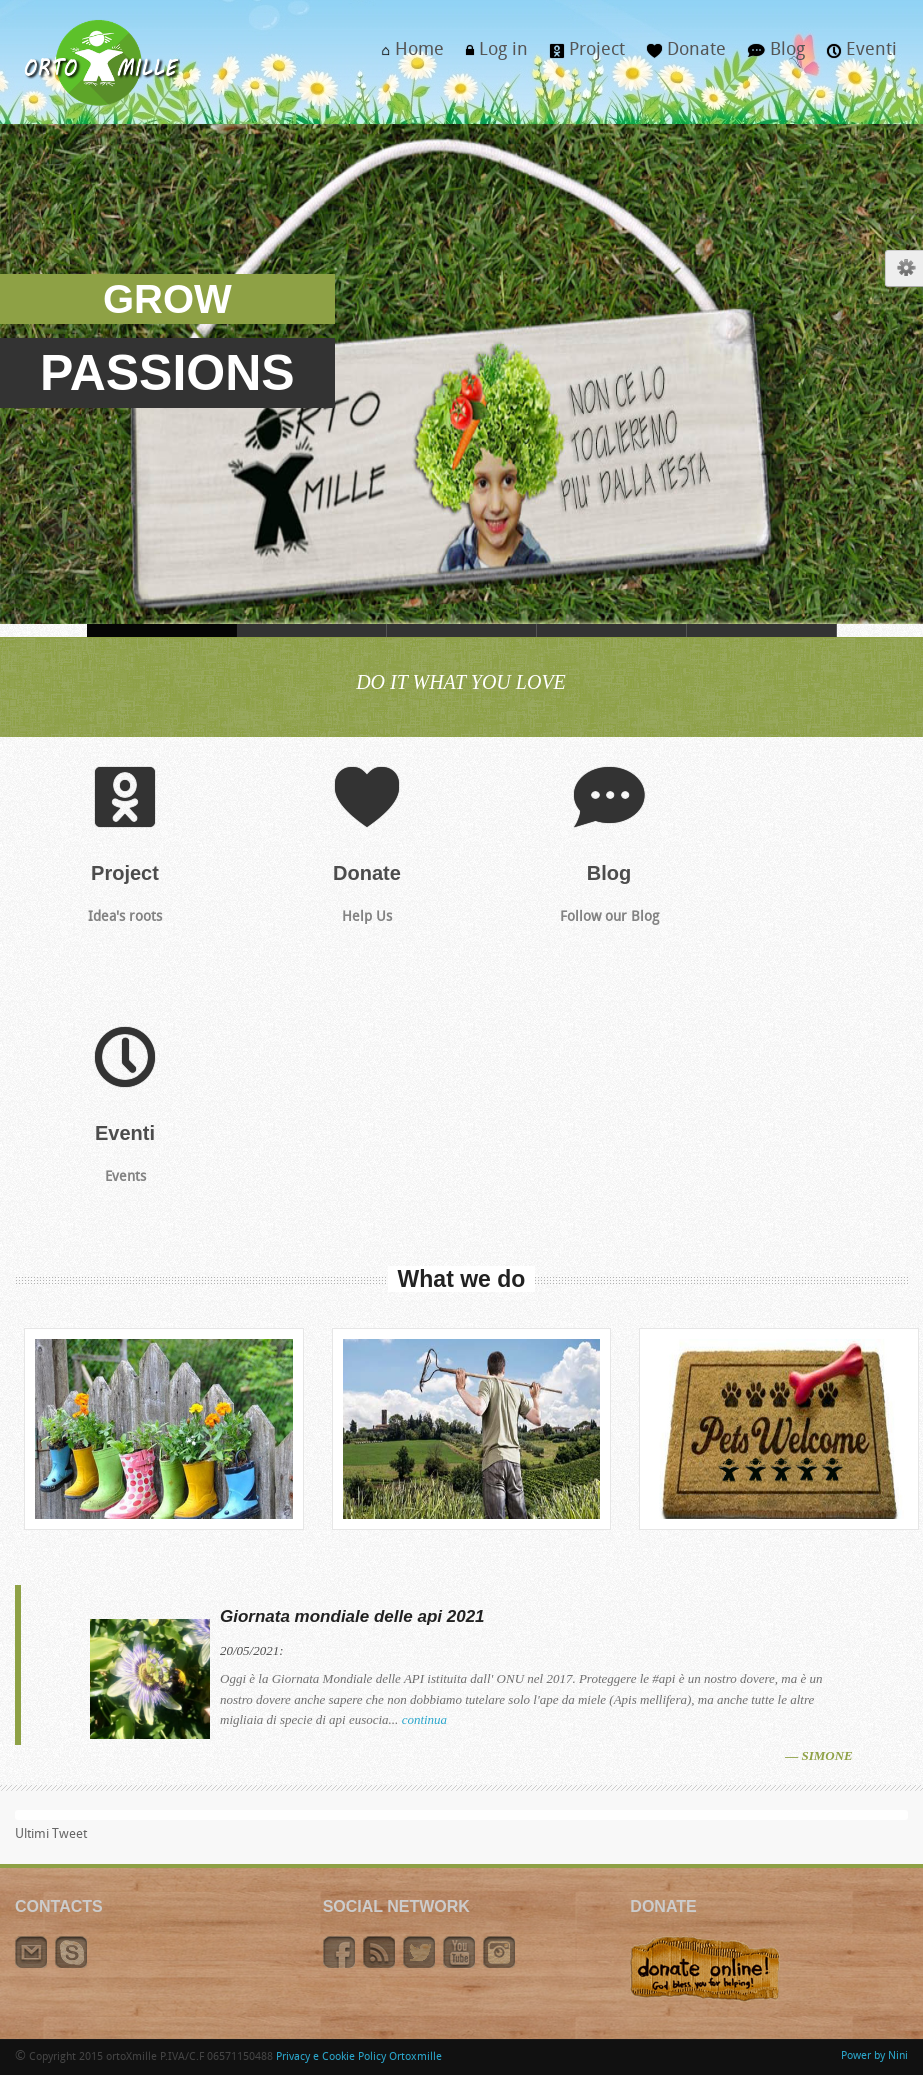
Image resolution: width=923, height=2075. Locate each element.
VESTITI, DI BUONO (462, 630)
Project (582, 56)
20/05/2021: (252, 1650)
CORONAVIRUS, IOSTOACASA (312, 630)
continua (425, 1719)
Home (407, 56)
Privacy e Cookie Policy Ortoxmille (359, 2057)
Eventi (856, 56)
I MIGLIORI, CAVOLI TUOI (612, 630)
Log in (491, 56)
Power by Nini (874, 2056)
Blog (771, 56)
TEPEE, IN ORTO (762, 630)
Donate (681, 56)
